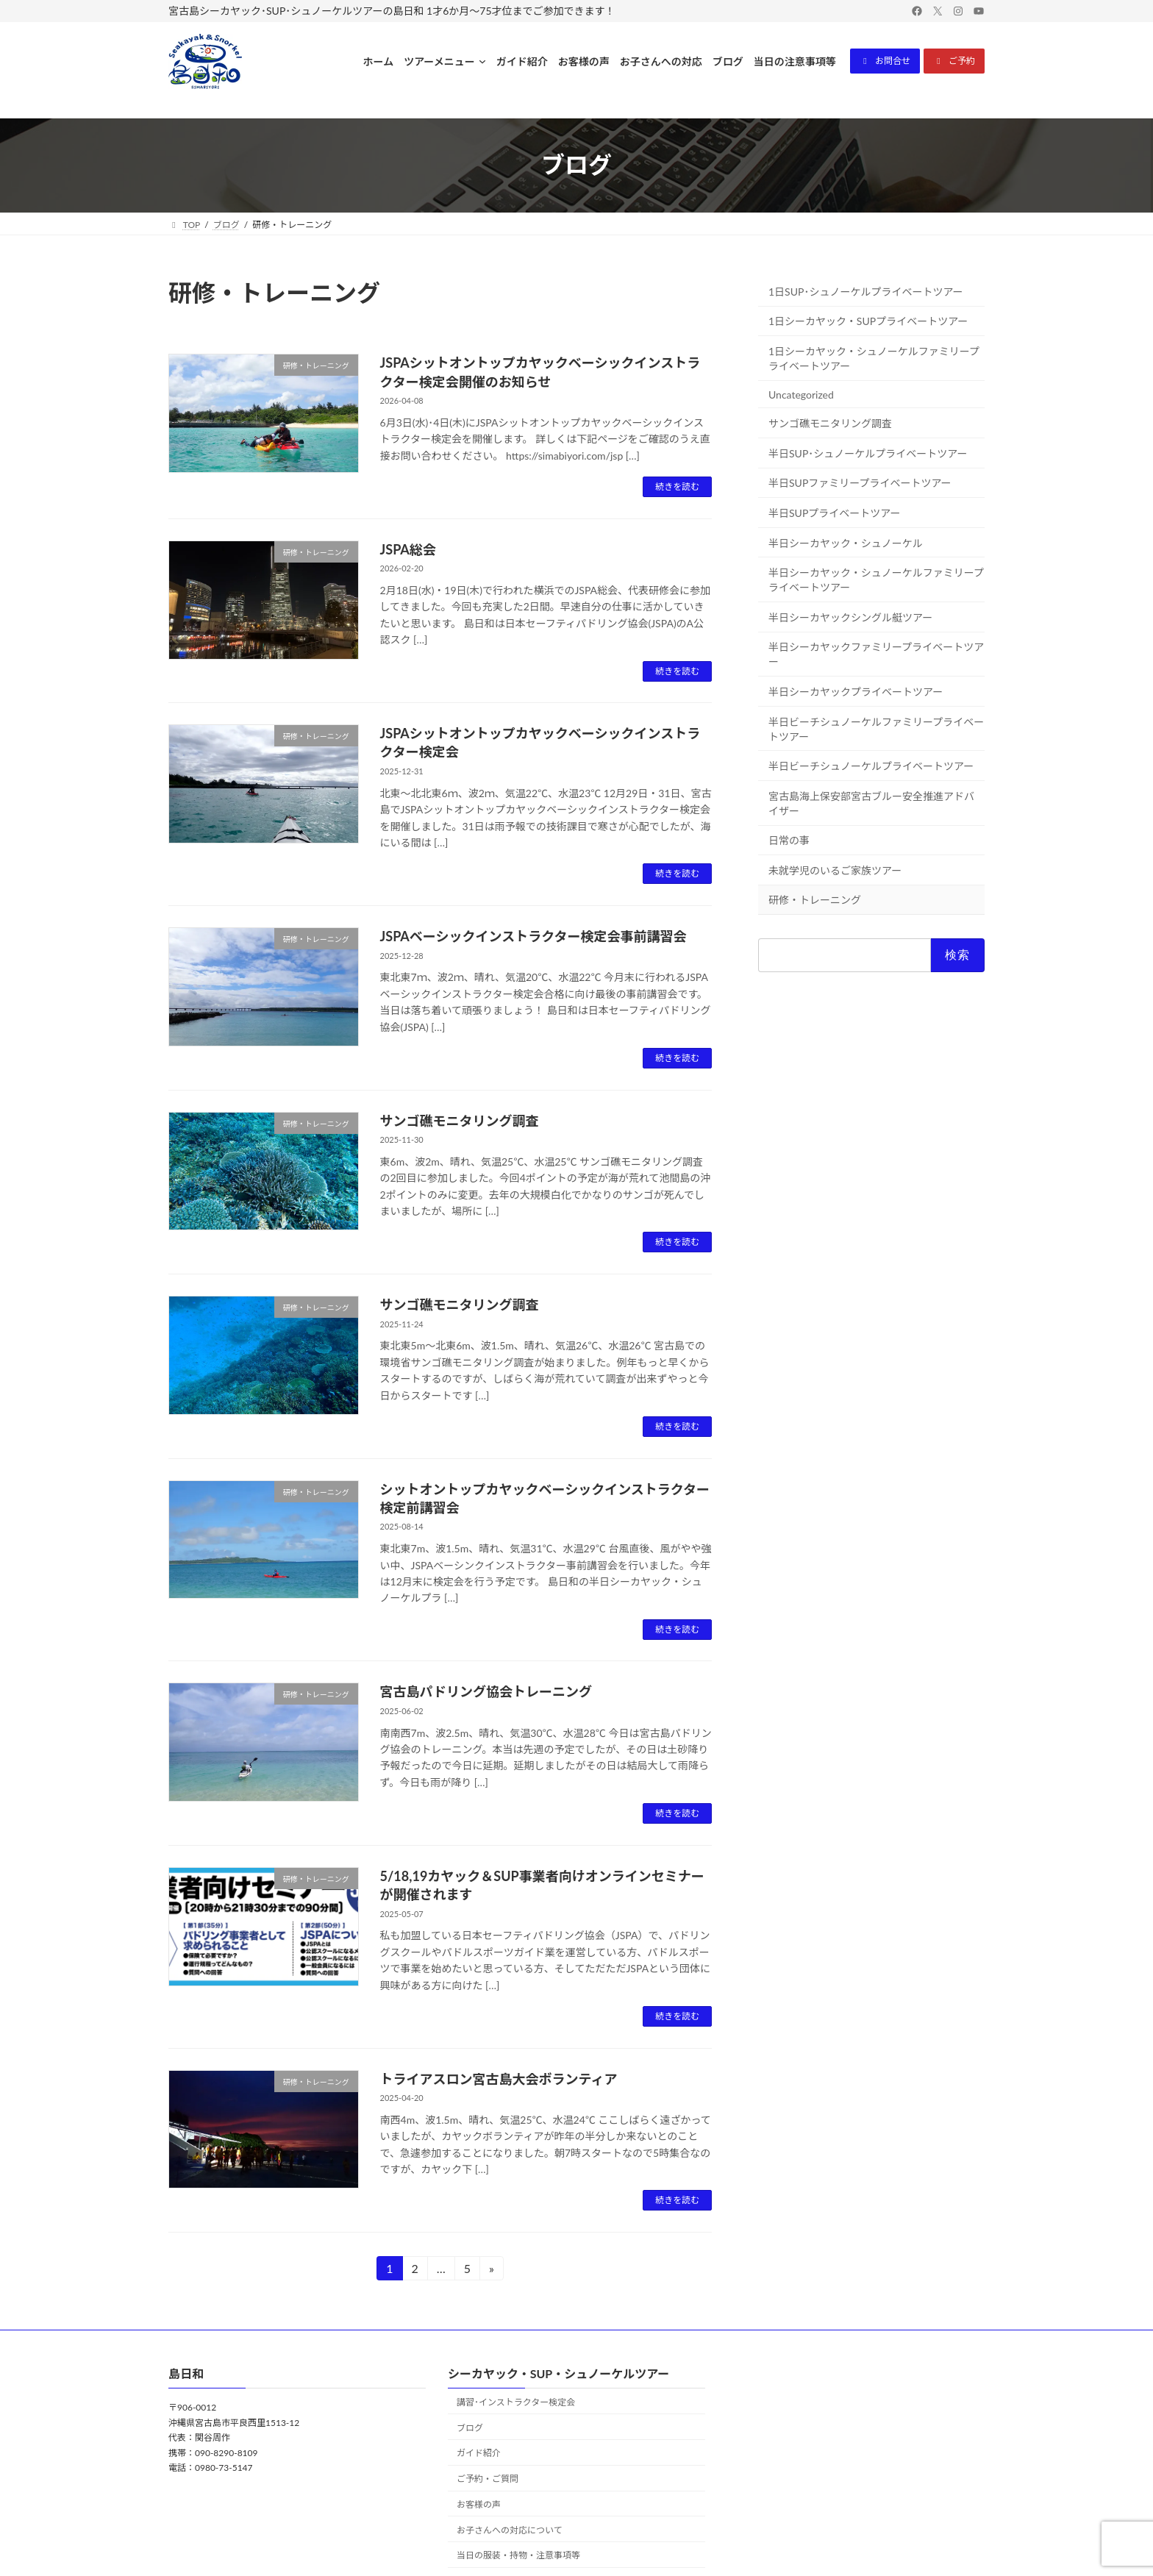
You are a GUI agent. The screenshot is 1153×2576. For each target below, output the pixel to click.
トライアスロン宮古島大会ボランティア (499, 2079)
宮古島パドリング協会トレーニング (486, 1691)
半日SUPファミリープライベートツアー (860, 483)
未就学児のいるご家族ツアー (835, 870)
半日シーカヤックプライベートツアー (855, 691)
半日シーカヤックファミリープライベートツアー (876, 654)
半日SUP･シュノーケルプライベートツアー (867, 453)
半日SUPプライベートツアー (834, 513)
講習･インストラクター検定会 (516, 2402)
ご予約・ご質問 (487, 2478)
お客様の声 (479, 2504)
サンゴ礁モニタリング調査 (459, 1121)
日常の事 (789, 840)
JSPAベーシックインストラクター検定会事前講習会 (533, 936)
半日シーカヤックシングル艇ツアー (850, 617)
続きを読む (677, 486)
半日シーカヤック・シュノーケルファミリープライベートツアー (876, 579)
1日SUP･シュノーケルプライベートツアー (865, 291)
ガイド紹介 (479, 2453)
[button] (885, 61)
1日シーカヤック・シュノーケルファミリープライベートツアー (873, 358)
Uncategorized (801, 394)
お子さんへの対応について (510, 2530)
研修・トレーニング (814, 899)
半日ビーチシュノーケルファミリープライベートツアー (876, 728)
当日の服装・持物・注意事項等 (518, 2555)
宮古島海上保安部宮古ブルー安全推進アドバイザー (871, 803)
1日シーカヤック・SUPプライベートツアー (868, 321)
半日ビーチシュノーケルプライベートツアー (871, 766)
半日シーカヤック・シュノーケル (845, 542)
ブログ (470, 2427)
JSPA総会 (408, 549)
